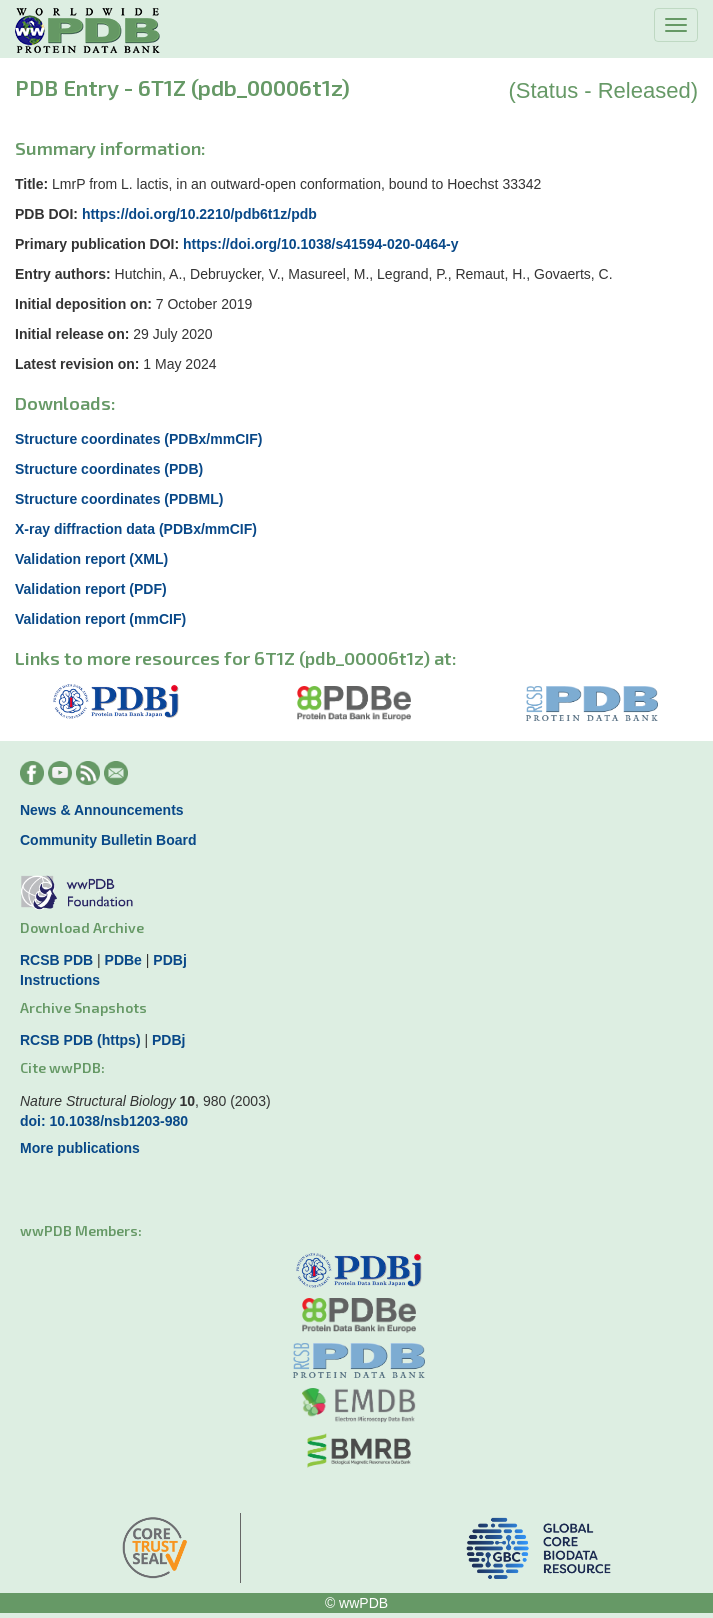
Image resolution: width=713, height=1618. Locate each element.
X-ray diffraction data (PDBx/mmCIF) (136, 529)
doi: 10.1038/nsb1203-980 (104, 1121)
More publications (80, 1148)
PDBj (169, 960)
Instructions (60, 980)
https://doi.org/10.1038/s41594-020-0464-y (320, 244)
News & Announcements (102, 810)
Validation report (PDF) (91, 589)
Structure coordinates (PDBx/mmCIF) (138, 439)
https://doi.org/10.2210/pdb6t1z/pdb (199, 214)
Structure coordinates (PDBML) (119, 499)
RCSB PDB (56, 960)
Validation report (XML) (91, 559)
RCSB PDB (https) (80, 1040)
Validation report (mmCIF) (100, 619)
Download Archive (82, 927)
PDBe (123, 960)
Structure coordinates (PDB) (109, 469)
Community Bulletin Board (108, 840)
